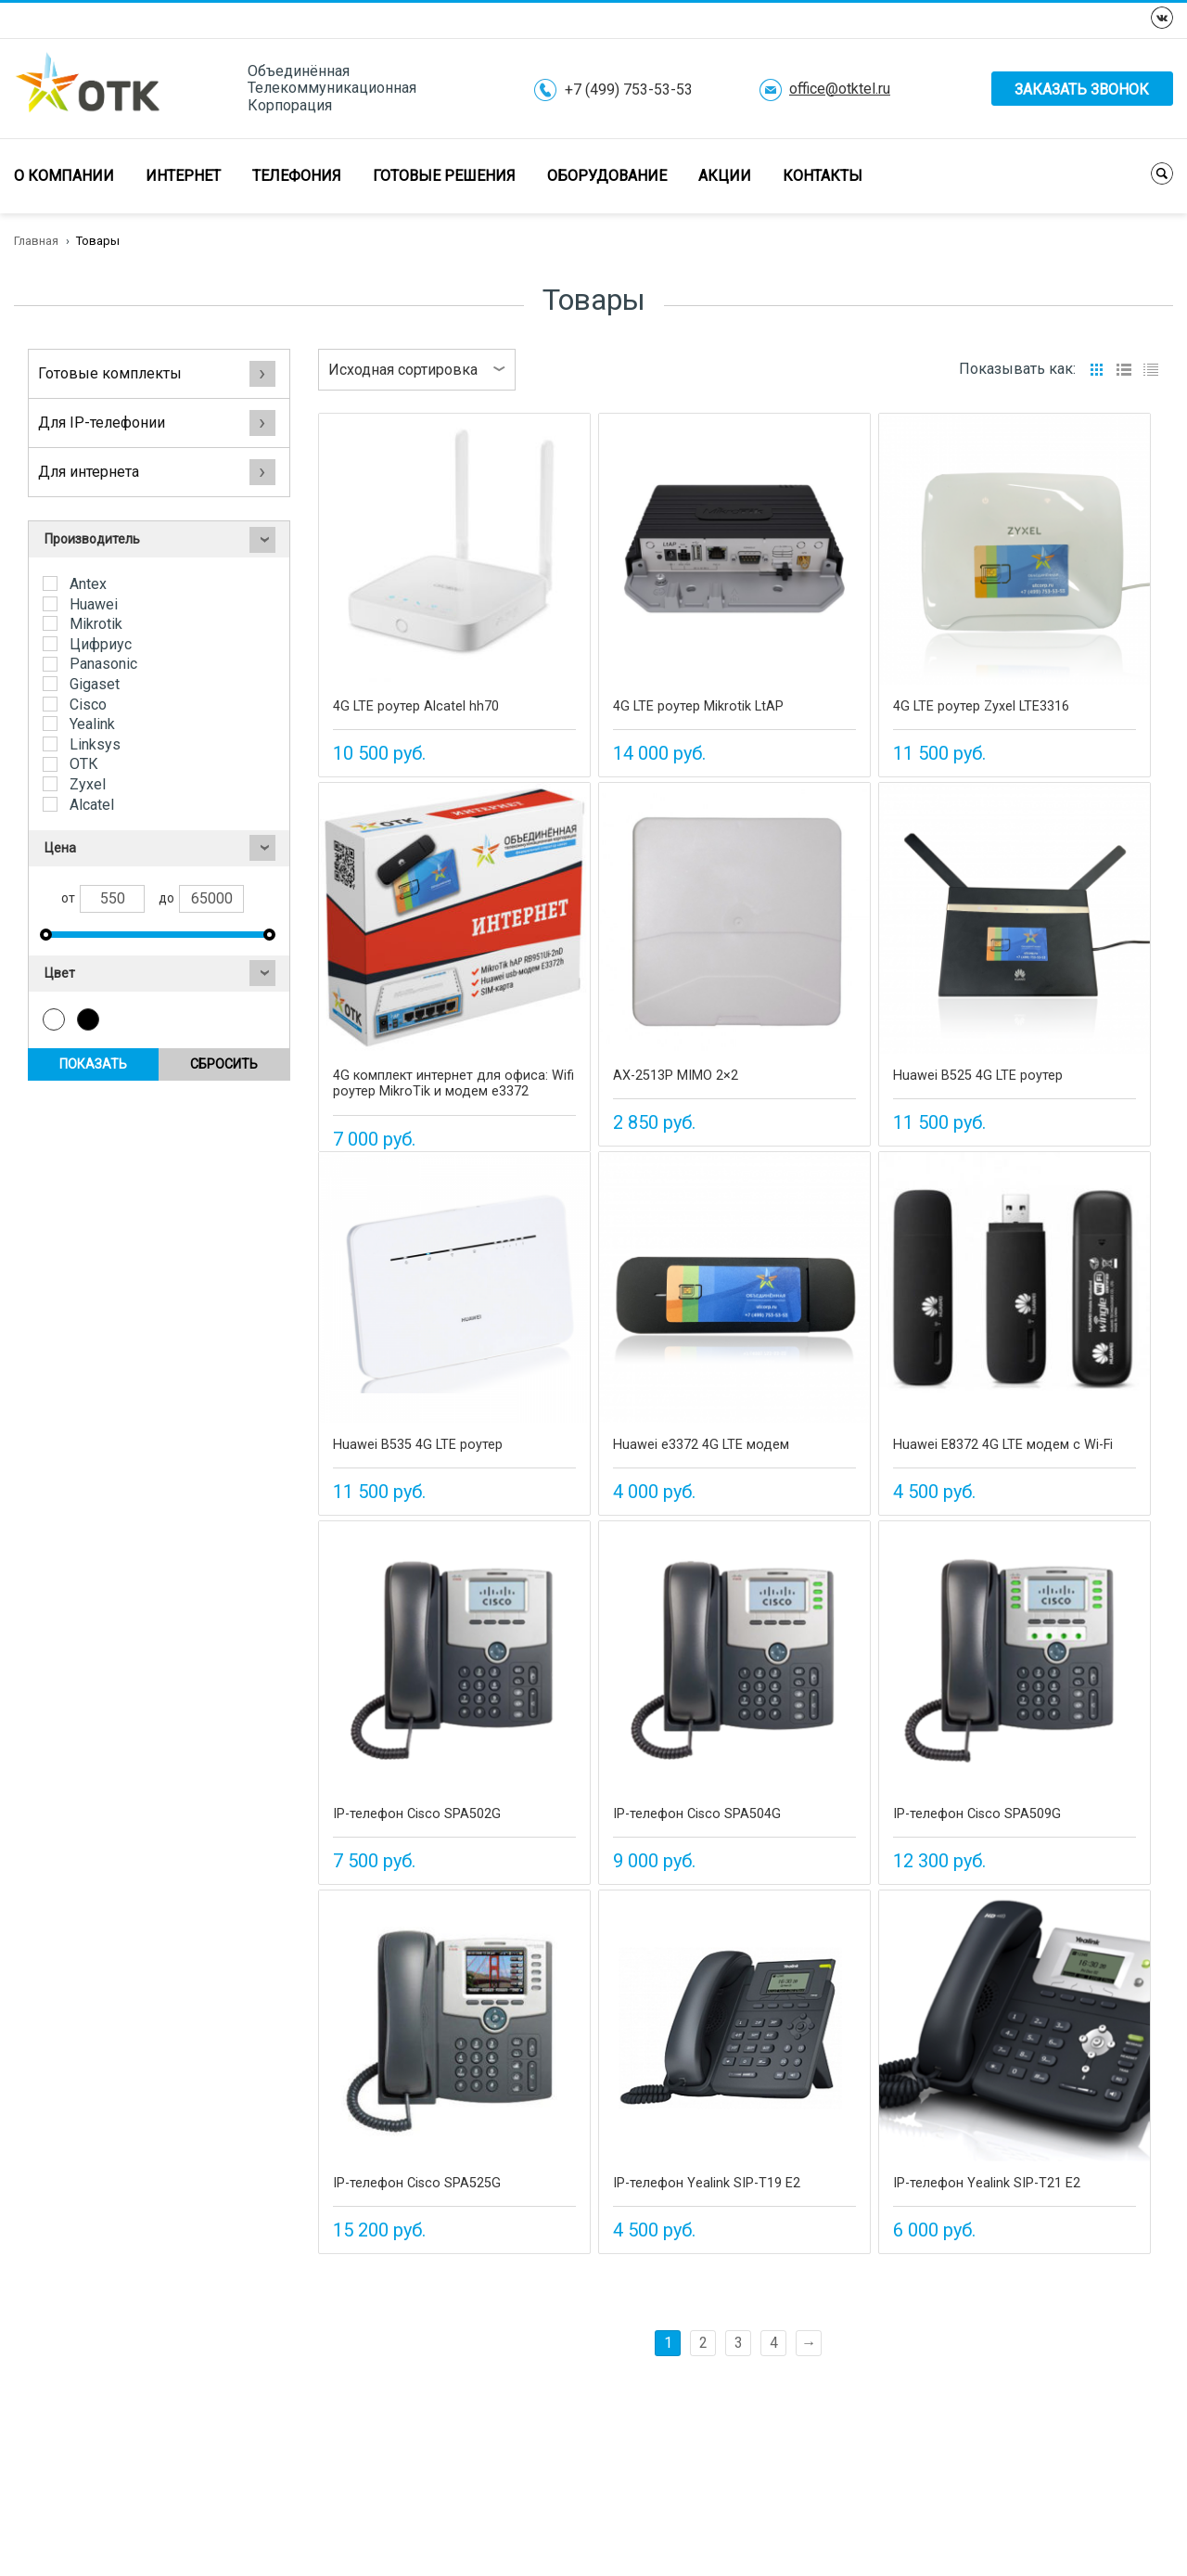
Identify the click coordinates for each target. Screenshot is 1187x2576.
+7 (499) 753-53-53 (629, 90)
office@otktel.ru (839, 89)
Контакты (822, 176)
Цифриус (99, 644)
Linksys (93, 744)
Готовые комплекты (156, 373)
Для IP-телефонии (156, 422)
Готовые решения (444, 176)
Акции (724, 176)
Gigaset (93, 684)
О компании (64, 176)
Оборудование (607, 176)
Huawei (92, 604)
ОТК (82, 764)
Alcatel (90, 805)
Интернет (183, 176)
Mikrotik (94, 624)
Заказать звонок (1082, 89)
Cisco (86, 704)
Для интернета (156, 471)
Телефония (296, 176)
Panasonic (101, 664)
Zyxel (86, 784)
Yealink (90, 724)
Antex (86, 584)
